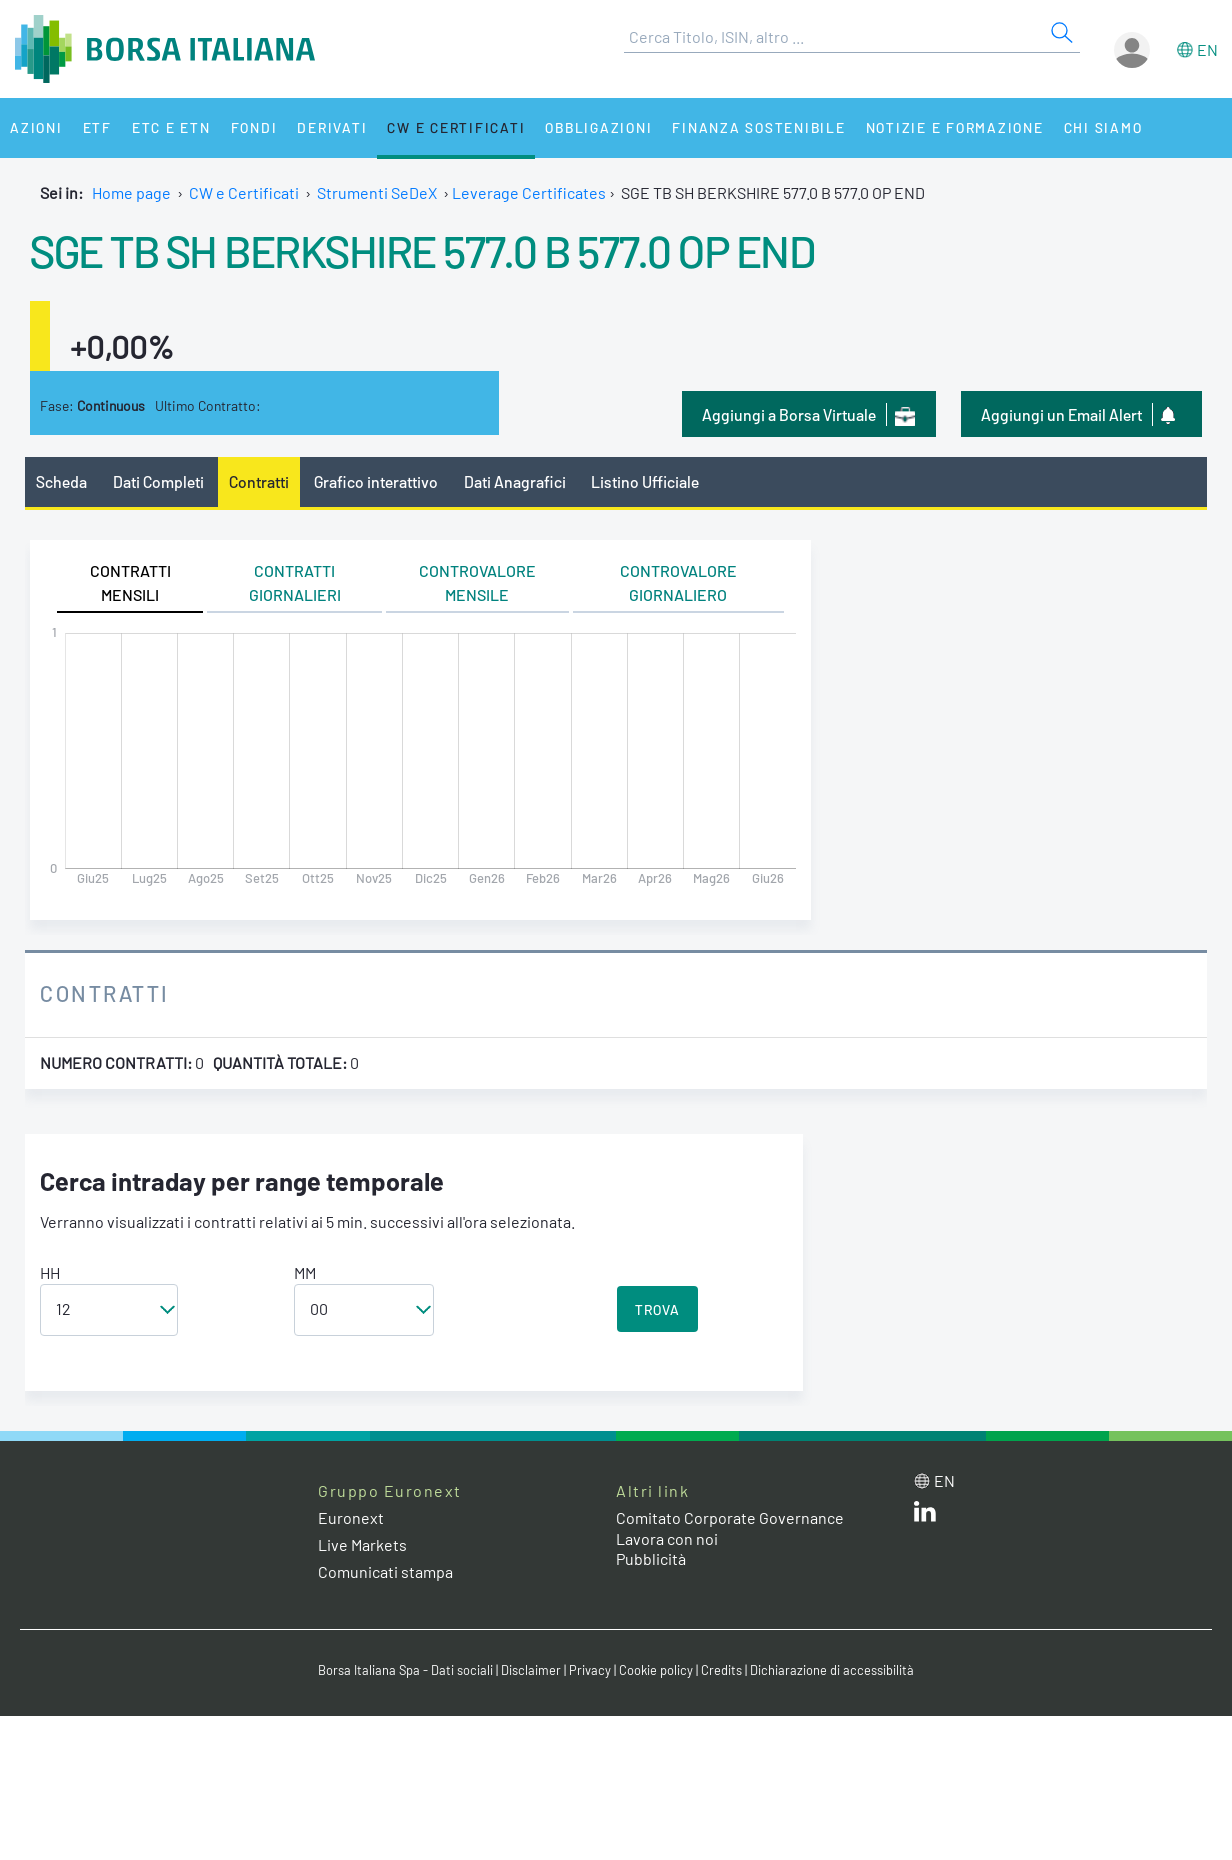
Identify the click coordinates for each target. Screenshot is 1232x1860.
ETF (97, 127)
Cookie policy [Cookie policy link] (656, 1670)
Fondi (254, 127)
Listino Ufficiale (645, 481)
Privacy (590, 1670)
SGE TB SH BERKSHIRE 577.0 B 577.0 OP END (422, 250)
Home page (131, 192)
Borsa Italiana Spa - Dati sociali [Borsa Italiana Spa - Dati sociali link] (405, 1670)
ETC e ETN (171, 127)
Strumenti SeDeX (377, 192)
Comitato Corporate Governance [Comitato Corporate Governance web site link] (730, 1517)
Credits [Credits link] (721, 1670)
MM (305, 1272)
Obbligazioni (598, 127)
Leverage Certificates (529, 192)
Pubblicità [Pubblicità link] (651, 1558)
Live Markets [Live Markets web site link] (362, 1544)
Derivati (332, 127)
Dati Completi (158, 481)
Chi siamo (1103, 127)
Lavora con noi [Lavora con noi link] (667, 1538)
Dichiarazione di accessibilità (832, 1670)
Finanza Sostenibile (758, 127)
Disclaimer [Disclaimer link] (531, 1670)
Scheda (61, 481)
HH (50, 1272)
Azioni (36, 127)
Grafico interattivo (376, 481)
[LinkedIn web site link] (925, 1515)
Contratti (259, 481)
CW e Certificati (456, 127)
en (1207, 49)
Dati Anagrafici (515, 481)
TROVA (657, 1309)
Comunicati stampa (385, 1571)
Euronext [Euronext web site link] (351, 1517)
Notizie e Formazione (955, 127)
